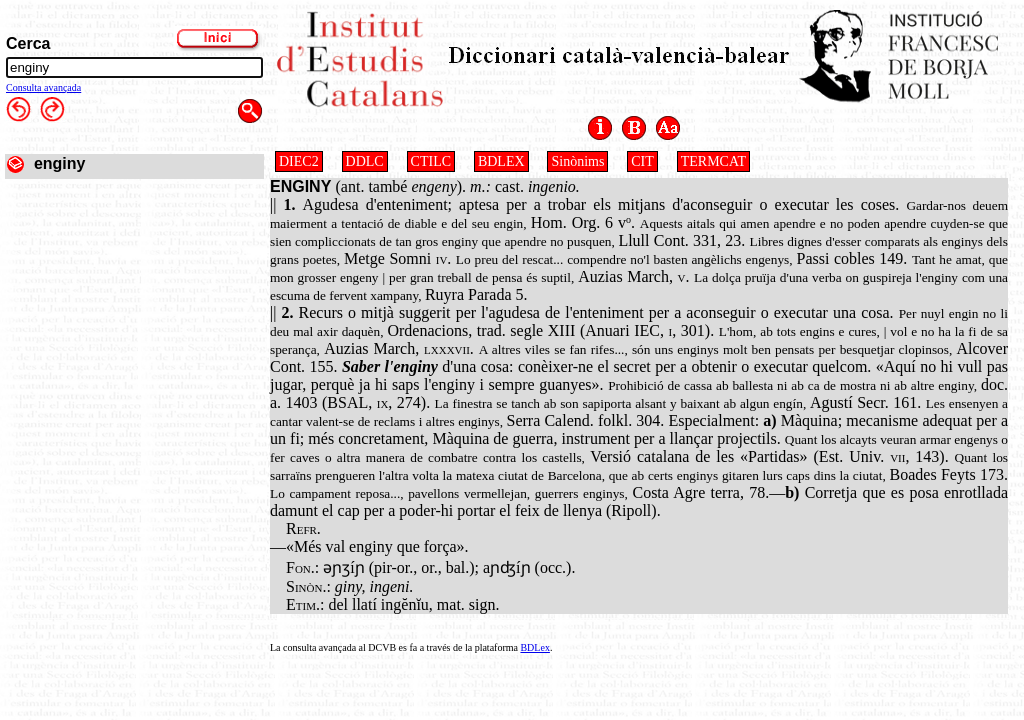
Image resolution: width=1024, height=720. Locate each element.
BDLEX (501, 161)
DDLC (365, 161)
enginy (60, 163)
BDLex (534, 647)
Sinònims (577, 161)
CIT (642, 161)
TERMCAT (713, 161)
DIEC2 (299, 161)
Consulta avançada (43, 87)
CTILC (431, 161)
